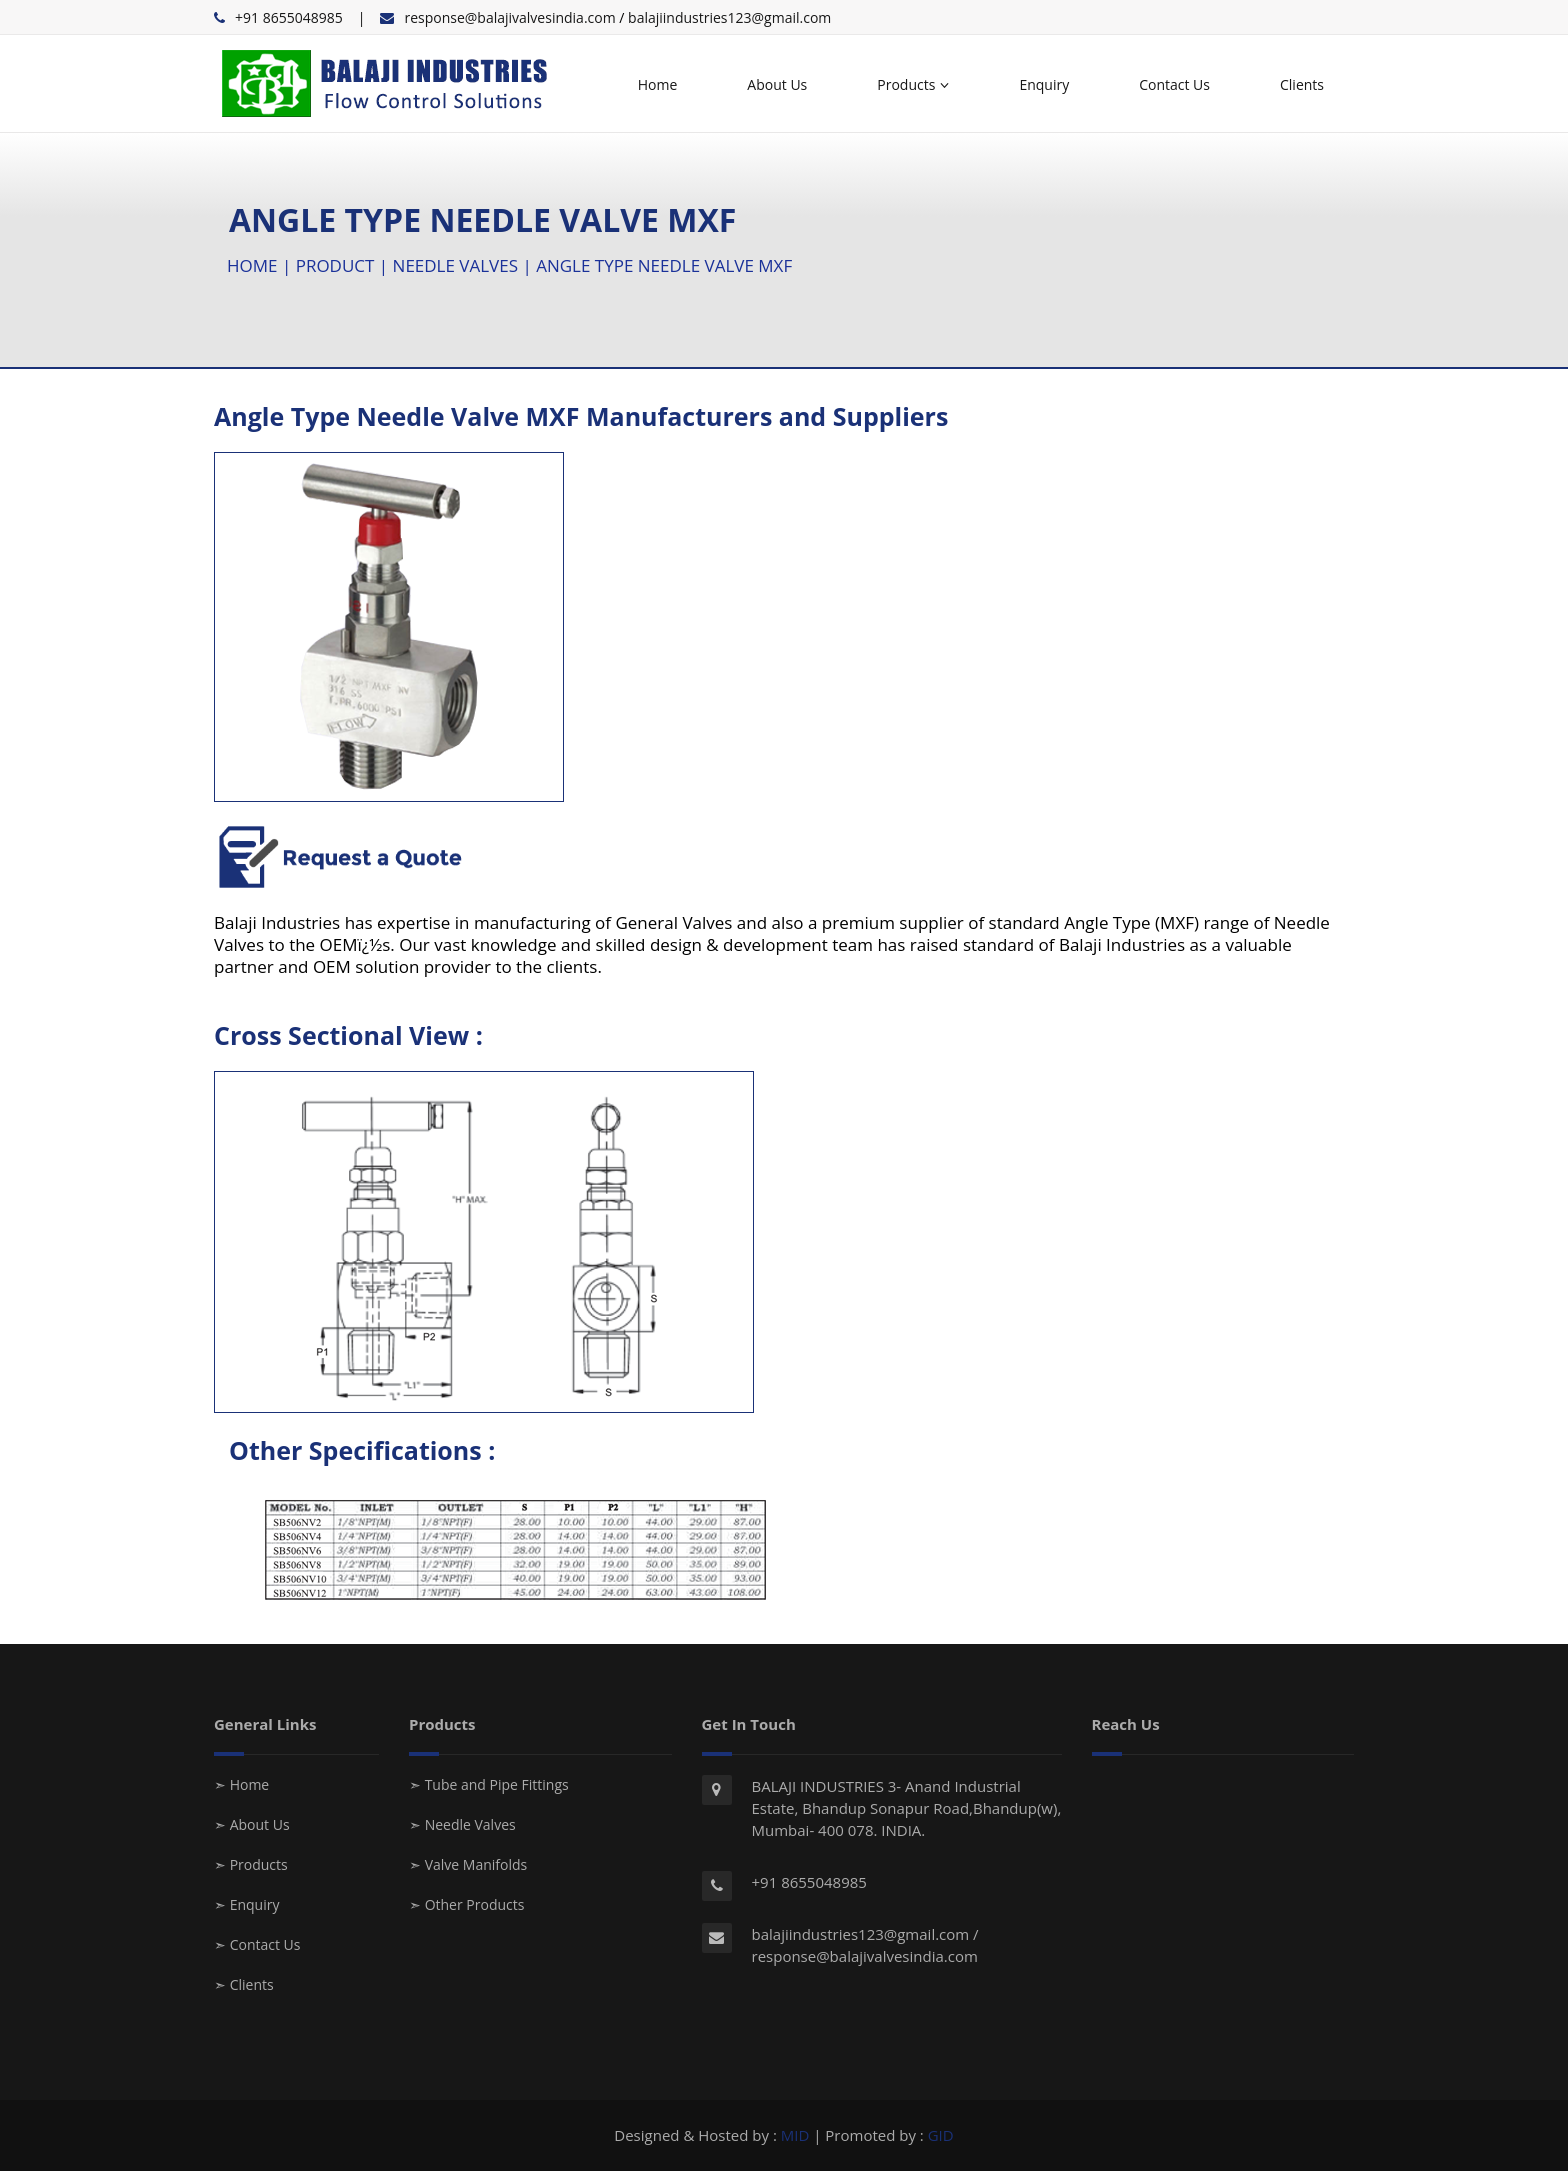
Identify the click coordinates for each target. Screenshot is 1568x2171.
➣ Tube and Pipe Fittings (489, 1784)
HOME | (261, 265)
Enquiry (1044, 84)
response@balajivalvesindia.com (509, 17)
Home (658, 84)
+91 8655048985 (289, 17)
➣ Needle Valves (462, 1824)
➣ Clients (244, 1984)
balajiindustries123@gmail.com (729, 17)
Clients (1302, 84)
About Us (777, 84)
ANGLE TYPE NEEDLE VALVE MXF (664, 265)
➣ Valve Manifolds (468, 1864)
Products (913, 84)
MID (795, 2135)
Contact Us (1174, 84)
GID (941, 2135)
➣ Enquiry (246, 1904)
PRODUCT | (344, 265)
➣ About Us (252, 1824)
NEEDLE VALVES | (465, 265)
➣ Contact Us (257, 1944)
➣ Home (241, 1784)
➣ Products (251, 1864)
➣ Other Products (466, 1904)
